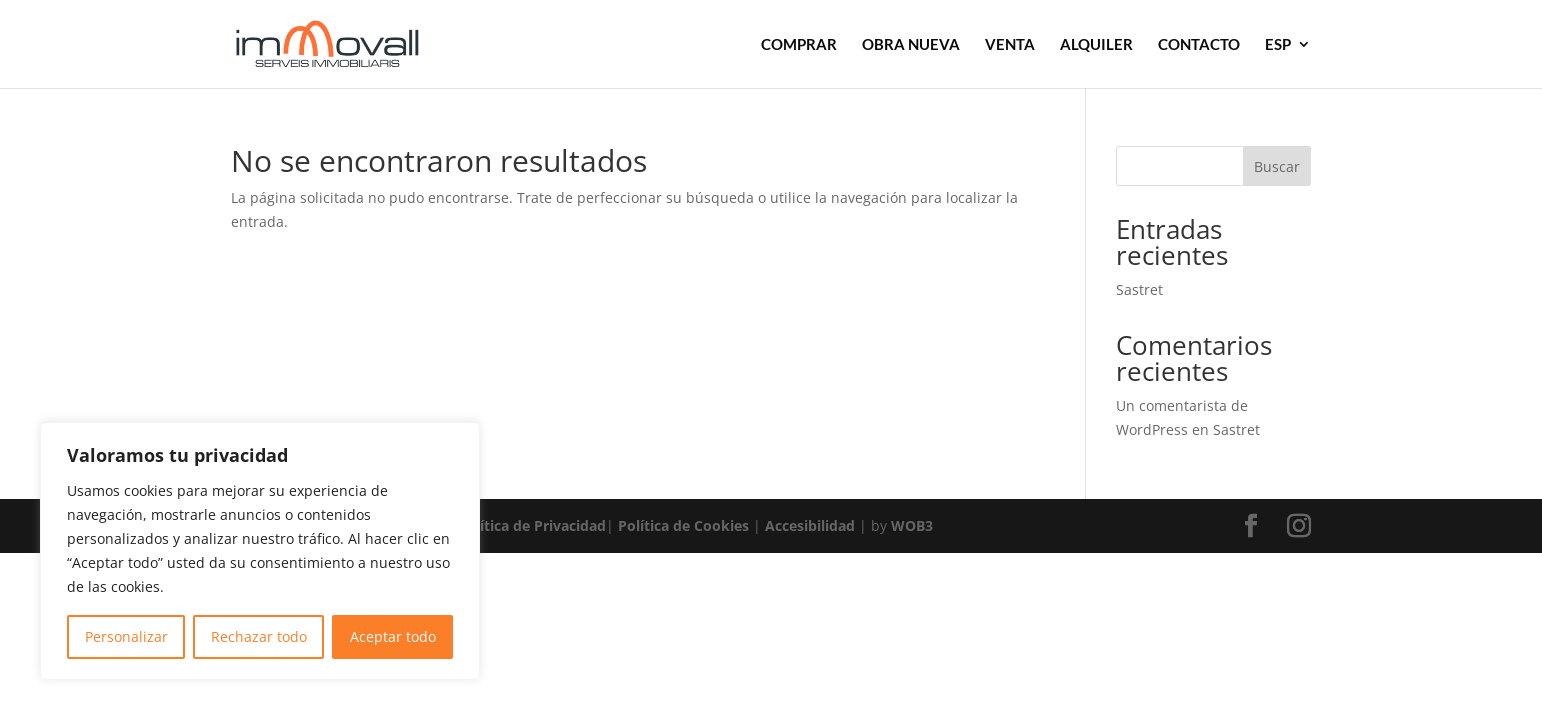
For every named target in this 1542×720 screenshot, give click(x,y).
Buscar (1277, 166)
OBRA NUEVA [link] (911, 45)
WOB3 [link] (912, 525)
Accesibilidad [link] (810, 525)
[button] (1251, 526)
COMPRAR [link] (799, 45)
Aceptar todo (393, 636)
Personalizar (126, 636)
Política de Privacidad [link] (532, 525)
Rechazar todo (259, 636)
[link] (355, 42)
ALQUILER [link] (1096, 45)
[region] (260, 551)
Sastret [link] (1139, 289)
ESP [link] (1278, 45)
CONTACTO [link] (1199, 45)
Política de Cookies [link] (683, 525)
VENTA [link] (1010, 45)
